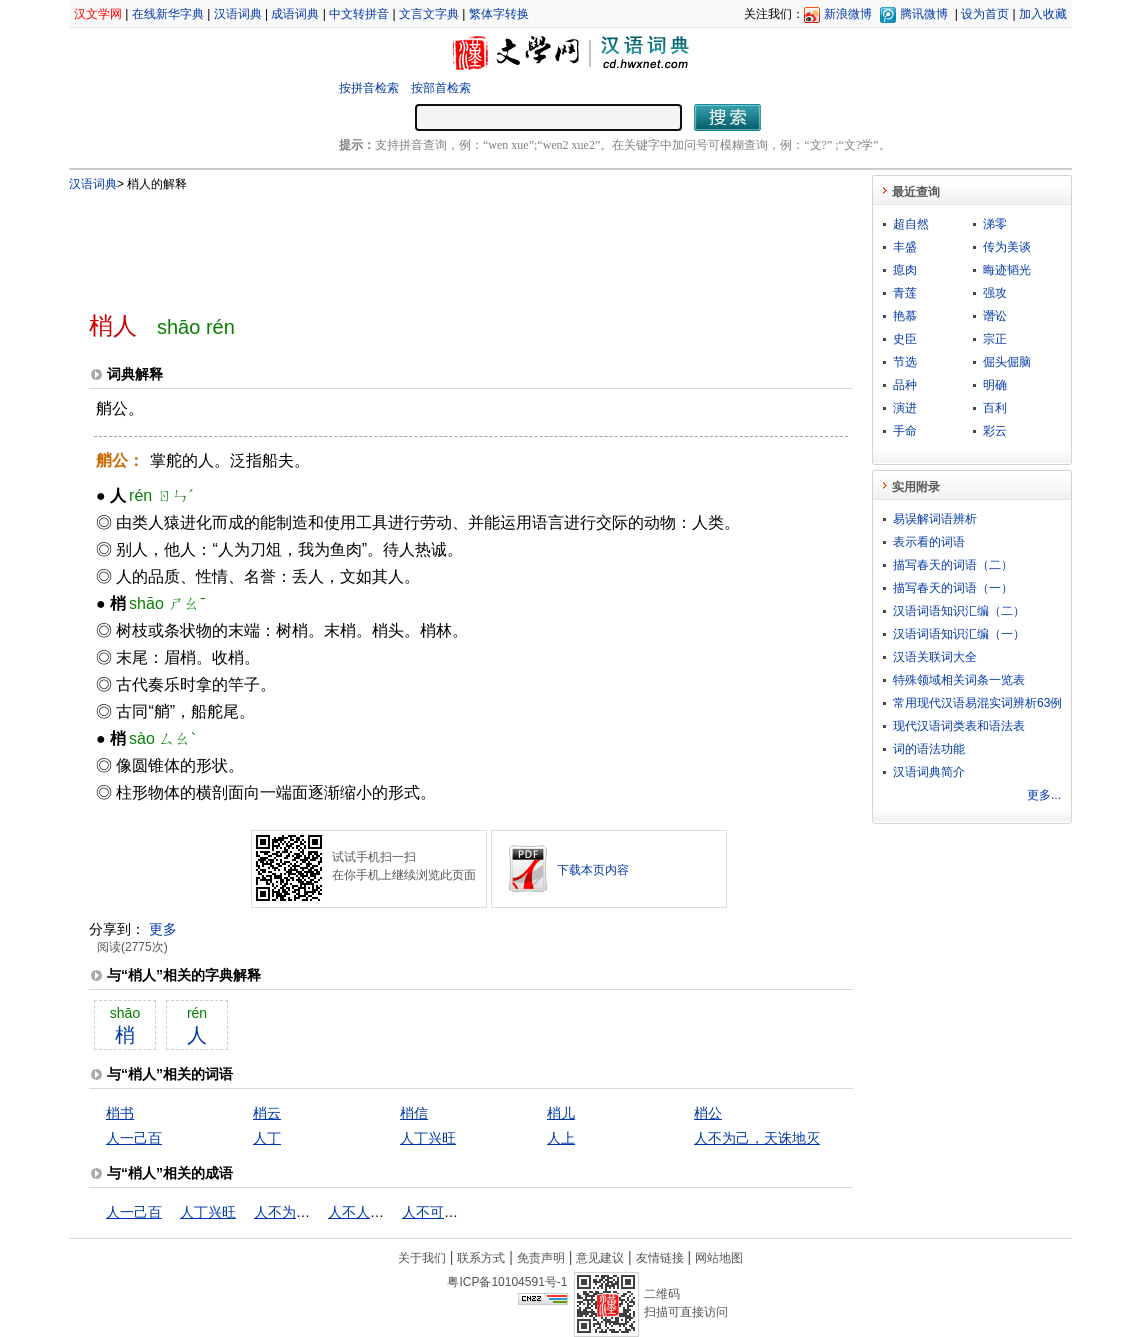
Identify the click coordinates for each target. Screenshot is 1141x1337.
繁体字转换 (499, 14)
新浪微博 (848, 14)
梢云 (267, 1113)
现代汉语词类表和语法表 (959, 726)
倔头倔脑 (1007, 362)
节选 (905, 362)
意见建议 (600, 1258)
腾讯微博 (924, 14)
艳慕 (905, 316)
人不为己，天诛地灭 (757, 1138)
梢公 (708, 1113)
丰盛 (905, 247)
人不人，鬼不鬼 (377, 1212)
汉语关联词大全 (935, 657)
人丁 (267, 1138)
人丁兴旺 (428, 1138)
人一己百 (134, 1138)
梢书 (120, 1113)
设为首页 (985, 14)
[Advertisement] (438, 243)
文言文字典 (429, 14)
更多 (163, 929)
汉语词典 (238, 14)
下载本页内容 (593, 870)
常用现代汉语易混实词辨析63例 (977, 703)
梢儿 (561, 1113)
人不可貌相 (437, 1212)
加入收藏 (1043, 14)
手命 (905, 431)
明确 (995, 385)
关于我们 (422, 1258)
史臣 (905, 339)
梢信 (414, 1113)
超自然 (911, 224)
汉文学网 (98, 14)
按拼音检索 (369, 88)
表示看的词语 (929, 542)
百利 (995, 408)
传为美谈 (1007, 247)
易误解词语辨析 (935, 519)
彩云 (995, 431)
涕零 (995, 224)
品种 (905, 385)
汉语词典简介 (929, 772)
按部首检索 (441, 88)
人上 (561, 1138)
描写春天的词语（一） (953, 588)
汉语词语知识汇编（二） (959, 611)
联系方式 (481, 1258)
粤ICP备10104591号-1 (507, 1282)
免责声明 (541, 1258)
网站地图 (719, 1258)
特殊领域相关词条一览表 (959, 680)
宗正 (995, 339)
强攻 (995, 293)
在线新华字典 (168, 14)
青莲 (905, 293)
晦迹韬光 (1007, 270)
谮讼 (995, 316)
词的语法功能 (929, 749)
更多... (1044, 795)
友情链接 (660, 1258)
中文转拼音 (359, 14)
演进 (905, 408)
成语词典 (295, 14)
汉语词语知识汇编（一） (959, 634)
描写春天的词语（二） (953, 565)
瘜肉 (905, 270)
